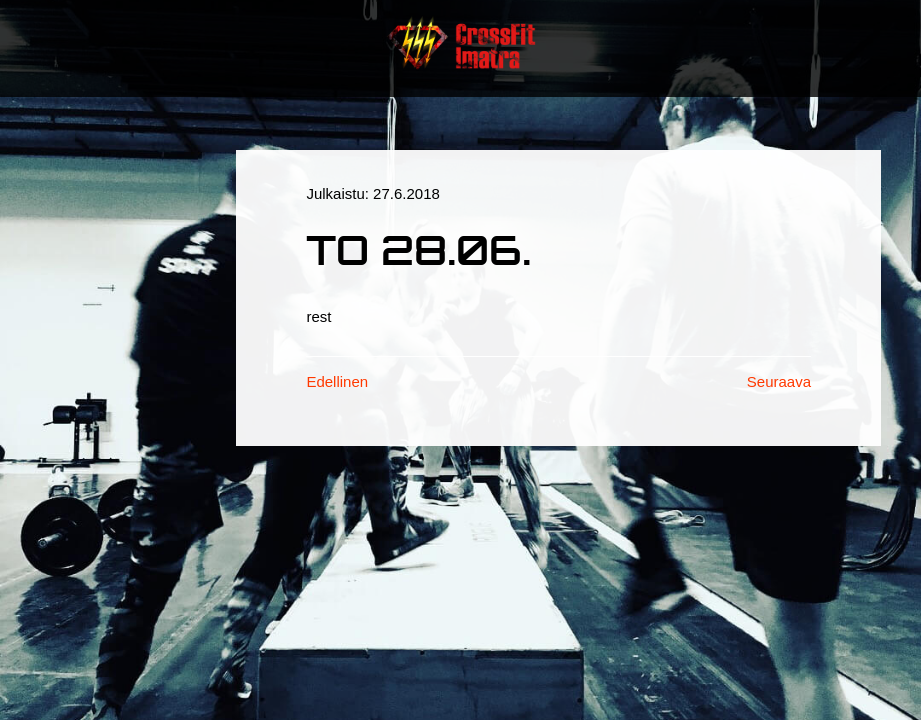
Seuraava (779, 381)
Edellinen (337, 381)
